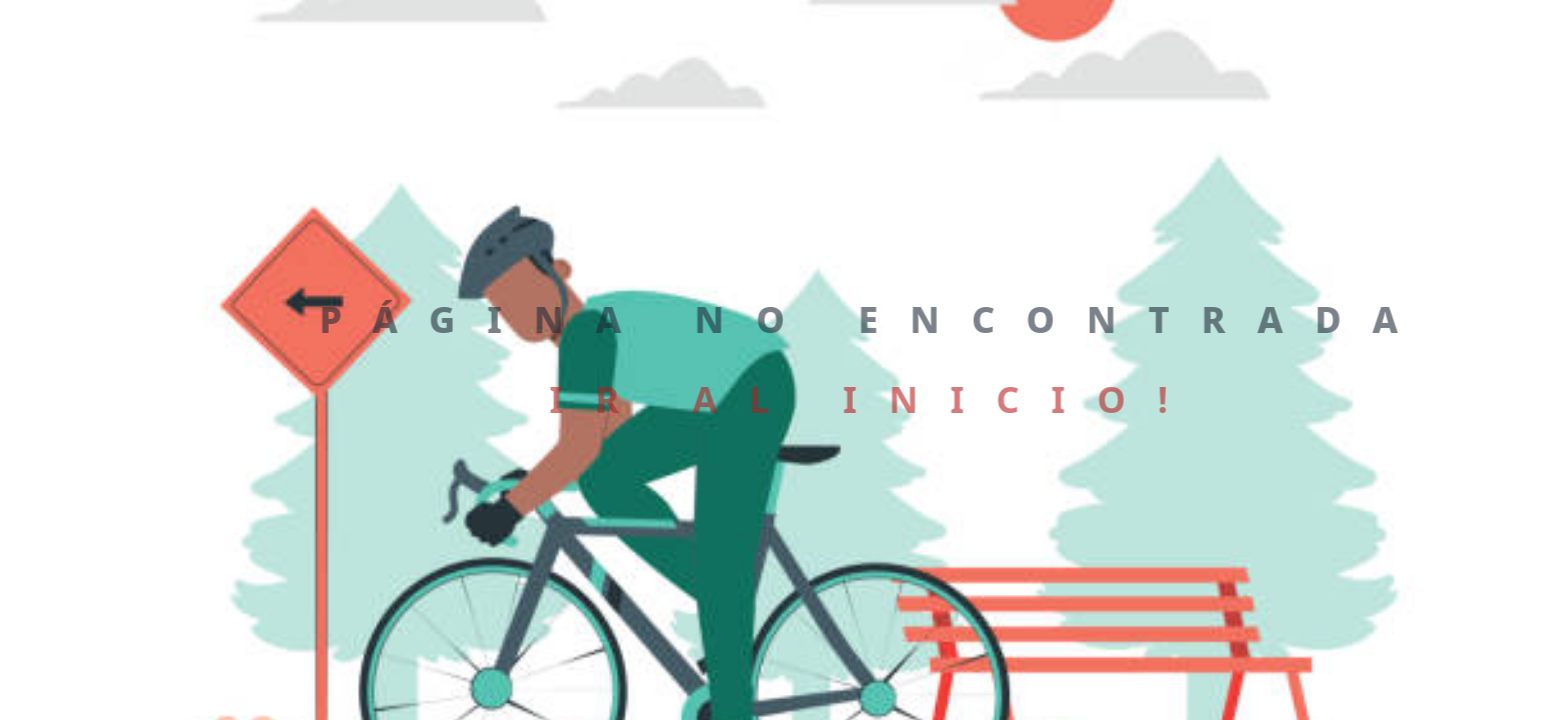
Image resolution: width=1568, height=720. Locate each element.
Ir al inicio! (870, 399)
